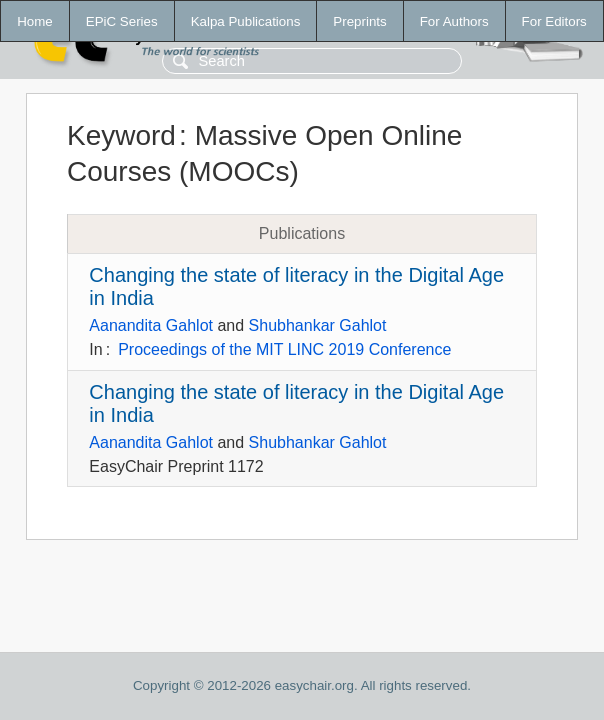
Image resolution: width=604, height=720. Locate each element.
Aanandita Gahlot (151, 325)
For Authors (454, 21)
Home (35, 21)
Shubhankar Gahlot (318, 325)
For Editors (554, 21)
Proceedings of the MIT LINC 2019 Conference (284, 349)
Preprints (359, 21)
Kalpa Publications (246, 21)
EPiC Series (122, 21)
